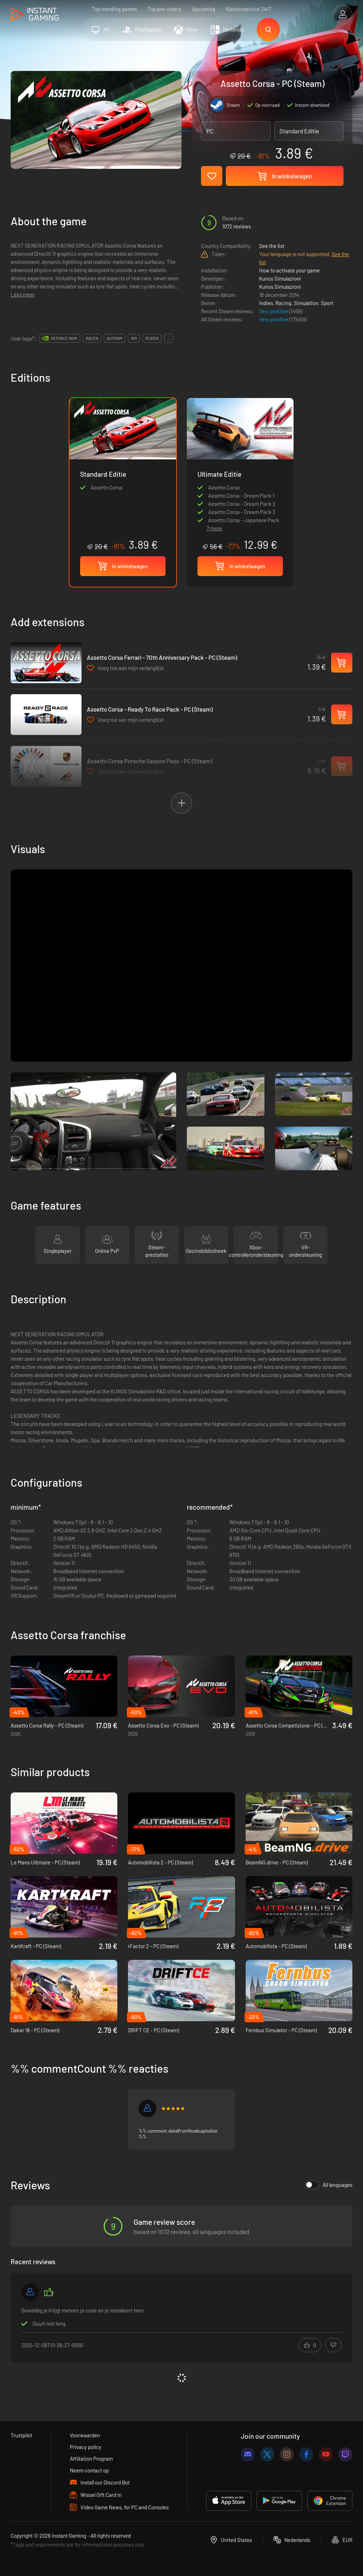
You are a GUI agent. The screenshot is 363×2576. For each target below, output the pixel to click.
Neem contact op (89, 2470)
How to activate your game (289, 270)
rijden (151, 338)
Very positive (274, 311)
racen (92, 338)
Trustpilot (21, 2435)
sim (134, 338)
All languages (328, 2184)
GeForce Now (64, 338)
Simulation (306, 303)
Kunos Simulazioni (280, 278)
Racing (283, 303)
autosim (114, 338)
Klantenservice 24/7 (248, 9)
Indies (266, 303)
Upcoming (203, 9)
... (168, 338)
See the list (271, 246)
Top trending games (114, 9)
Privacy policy (85, 2447)
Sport (327, 303)
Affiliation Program (91, 2458)
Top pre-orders (164, 9)
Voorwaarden (85, 2435)
